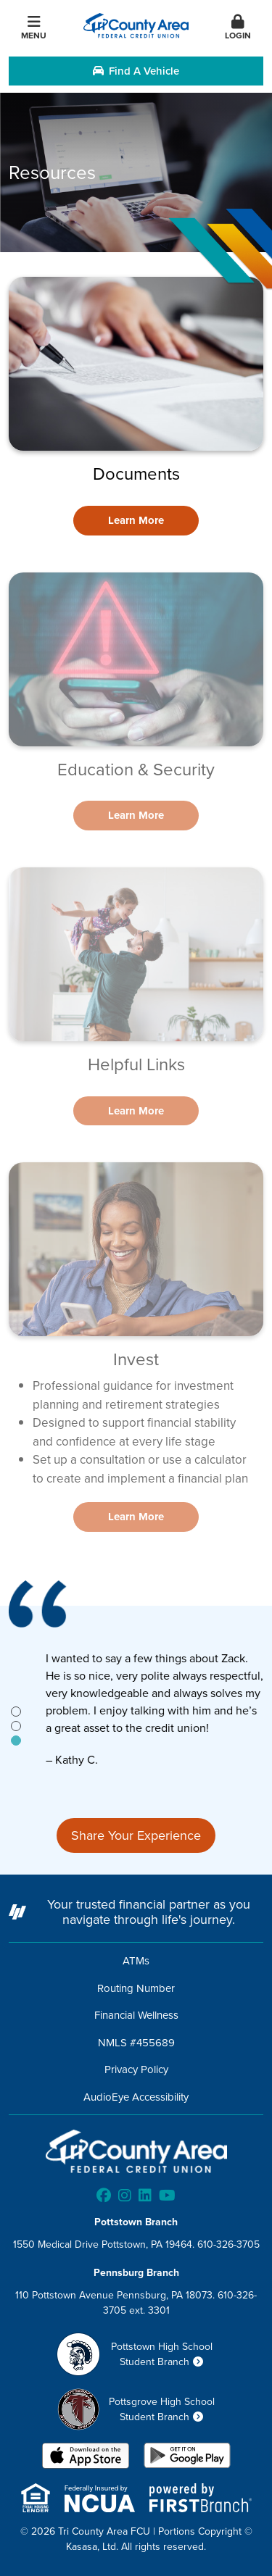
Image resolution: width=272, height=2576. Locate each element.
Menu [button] (34, 27)
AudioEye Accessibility (136, 2096)
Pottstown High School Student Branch (162, 2354)
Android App (187, 2457)
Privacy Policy (136, 2069)
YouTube (167, 2195)
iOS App (85, 2457)
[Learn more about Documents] (136, 520)
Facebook (103, 2195)
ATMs (136, 1960)
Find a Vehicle (136, 70)
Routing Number (136, 1988)
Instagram (124, 2195)
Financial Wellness (136, 2014)
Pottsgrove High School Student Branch (162, 2409)
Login (238, 27)
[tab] (16, 1711)
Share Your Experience (136, 1835)
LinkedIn (145, 2195)
